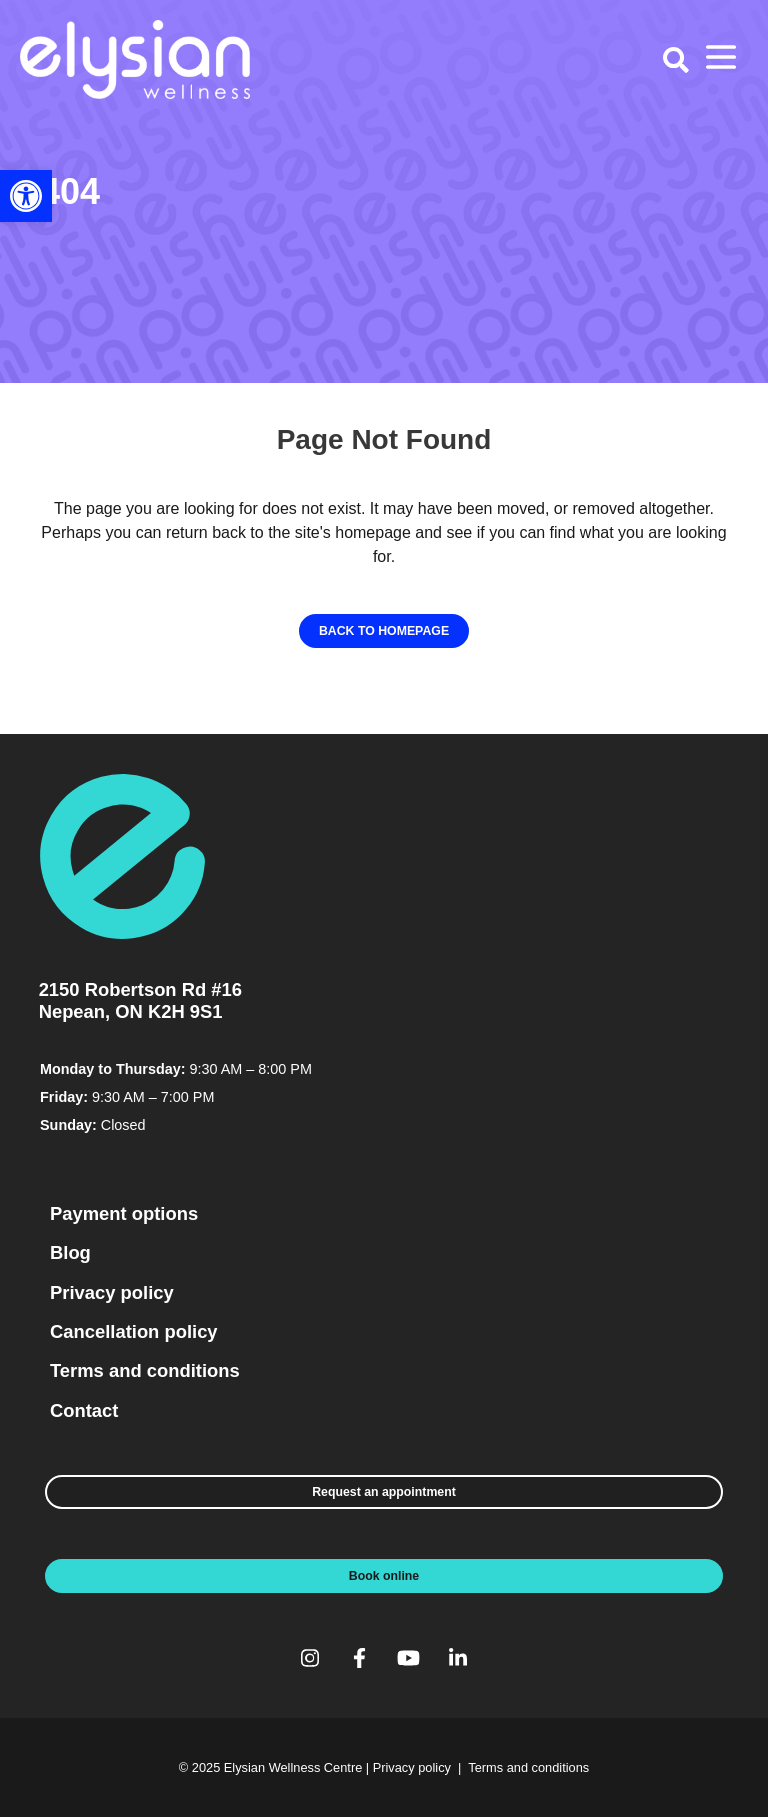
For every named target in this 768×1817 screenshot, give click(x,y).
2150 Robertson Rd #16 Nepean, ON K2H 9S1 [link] (140, 1000)
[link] (26, 196)
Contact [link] (84, 1410)
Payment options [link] (124, 1213)
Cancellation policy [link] (134, 1331)
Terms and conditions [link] (145, 1370)
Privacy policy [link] (112, 1292)
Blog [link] (70, 1252)
